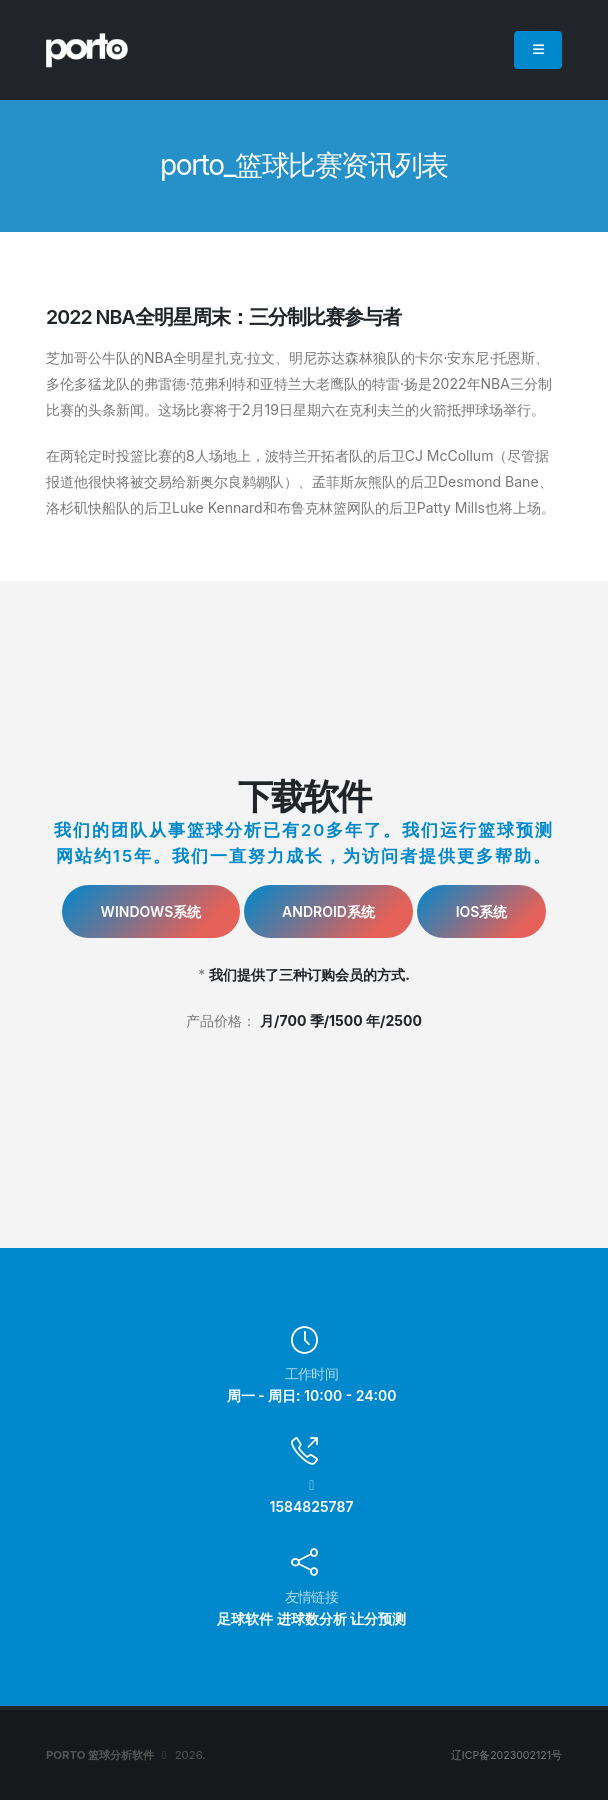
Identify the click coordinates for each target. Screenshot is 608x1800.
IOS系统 (482, 911)
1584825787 (312, 1506)
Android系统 (328, 911)
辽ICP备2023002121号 (503, 1755)
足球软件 (245, 1618)
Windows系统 (151, 911)
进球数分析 (312, 1618)
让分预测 (378, 1618)
